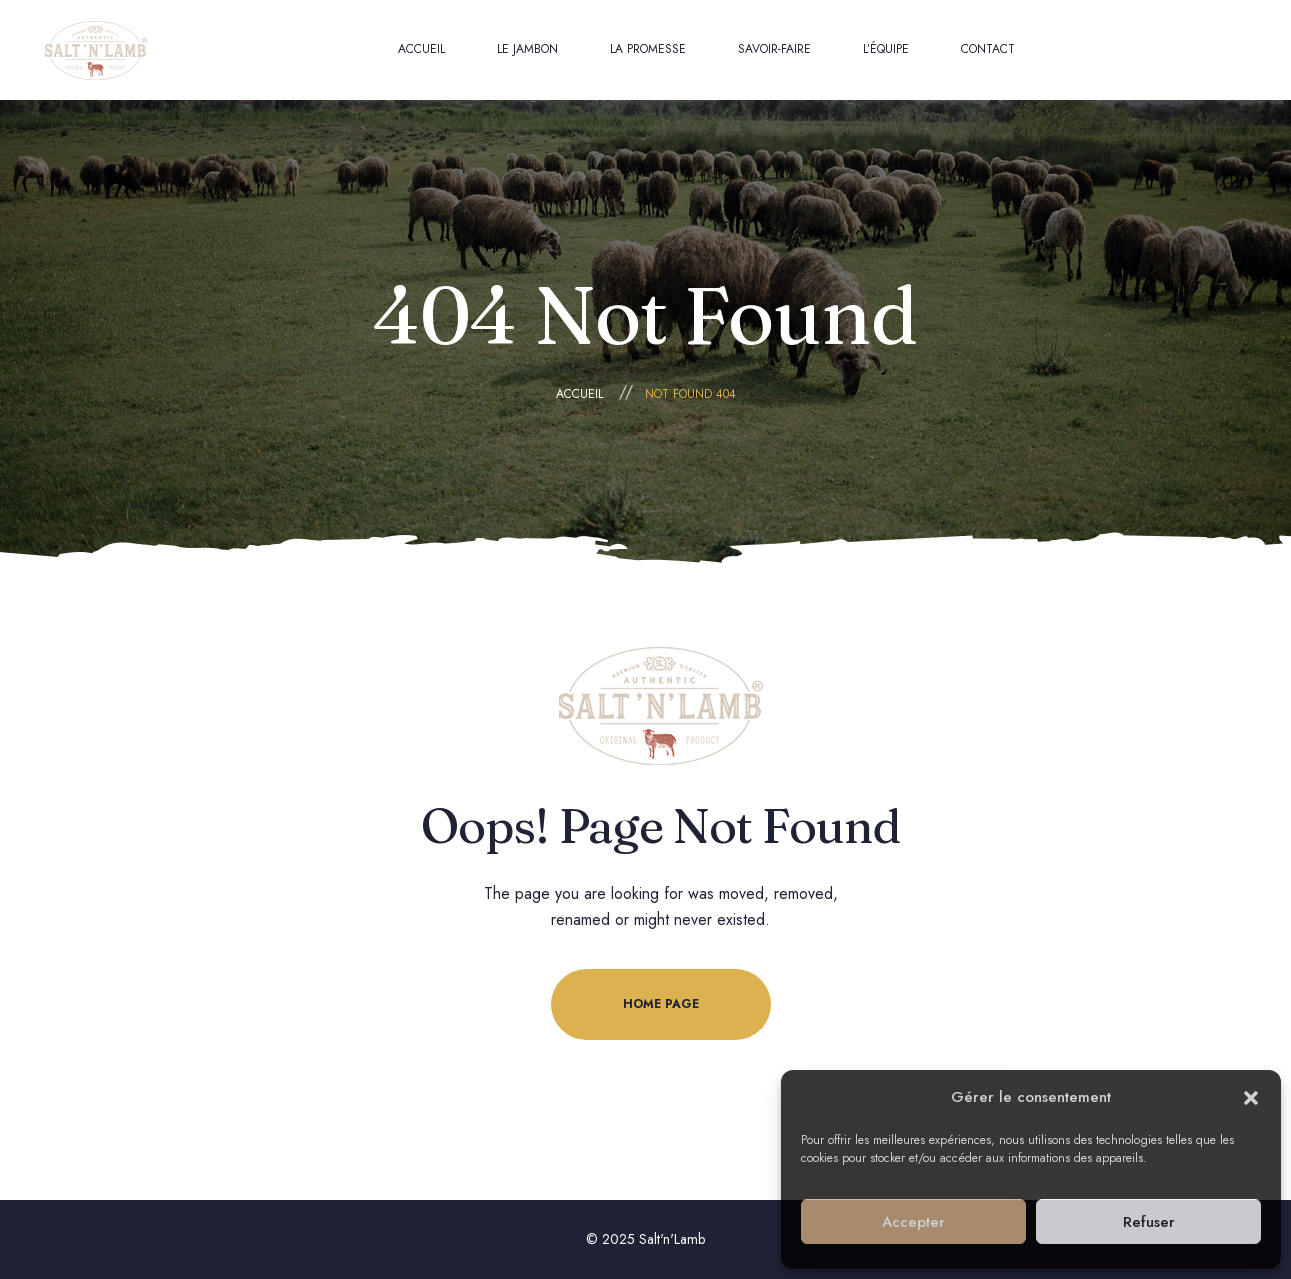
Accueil (579, 394)
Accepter (913, 1222)
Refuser (1149, 1222)
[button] (1251, 1098)
